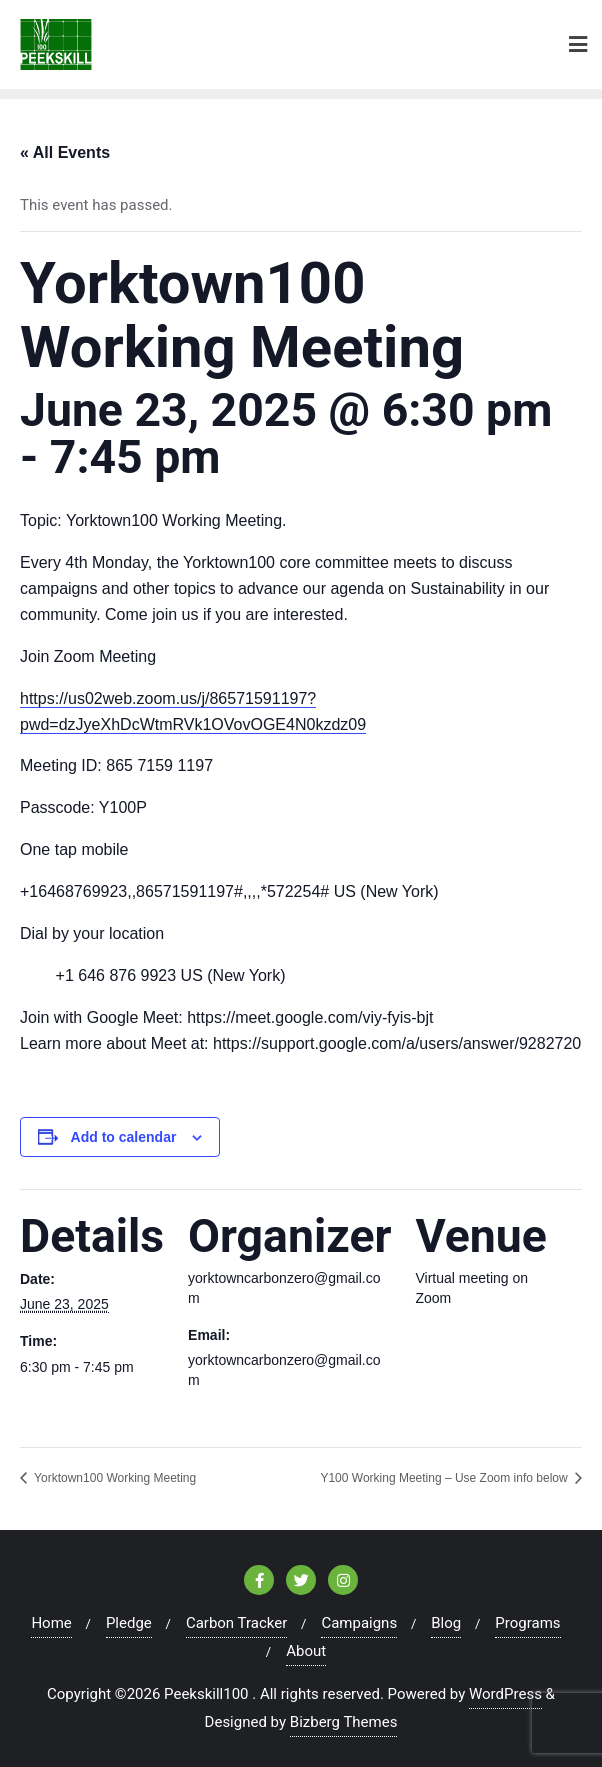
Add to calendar (124, 1137)
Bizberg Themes (344, 1722)
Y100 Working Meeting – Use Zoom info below (445, 1478)
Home (51, 1623)
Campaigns (359, 1623)
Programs (527, 1623)
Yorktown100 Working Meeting (113, 1478)
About (306, 1651)
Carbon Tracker (236, 1623)
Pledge (129, 1623)
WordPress (505, 1694)
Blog (446, 1623)
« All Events (65, 152)
